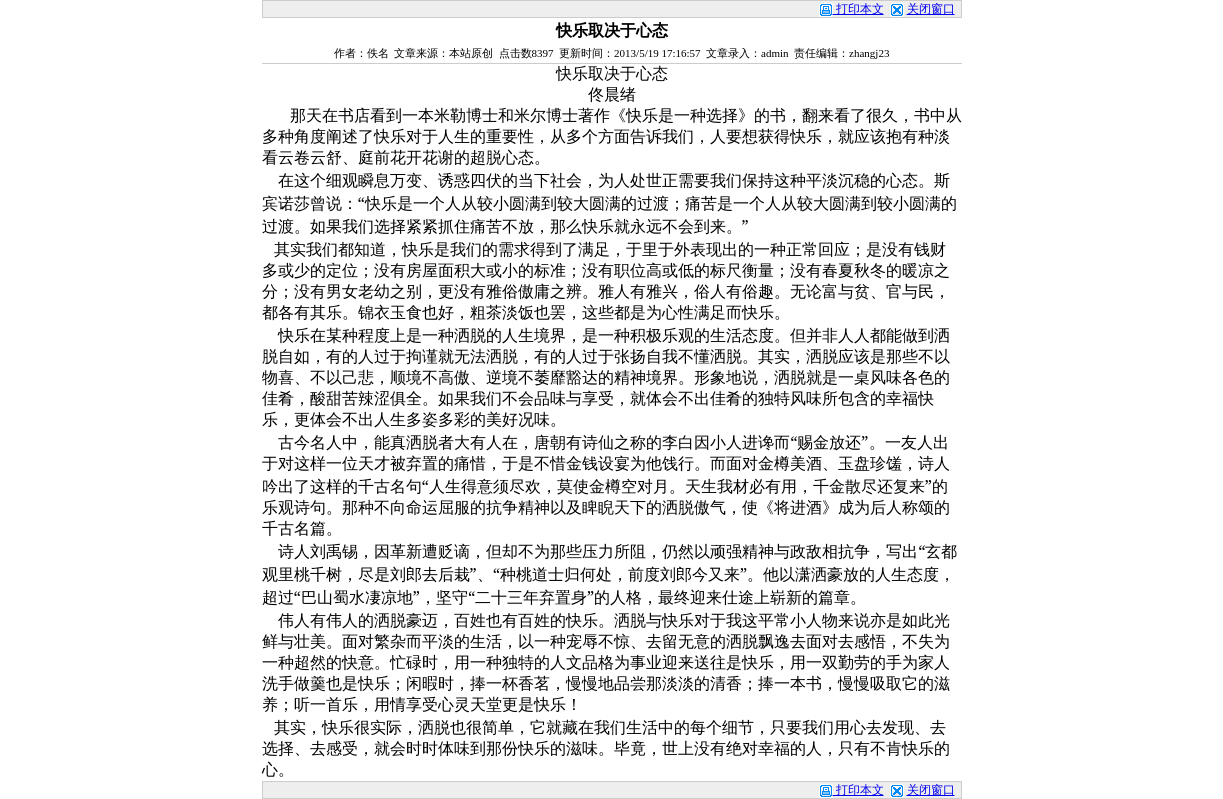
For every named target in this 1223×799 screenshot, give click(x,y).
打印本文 (851, 9)
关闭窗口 (931, 9)
